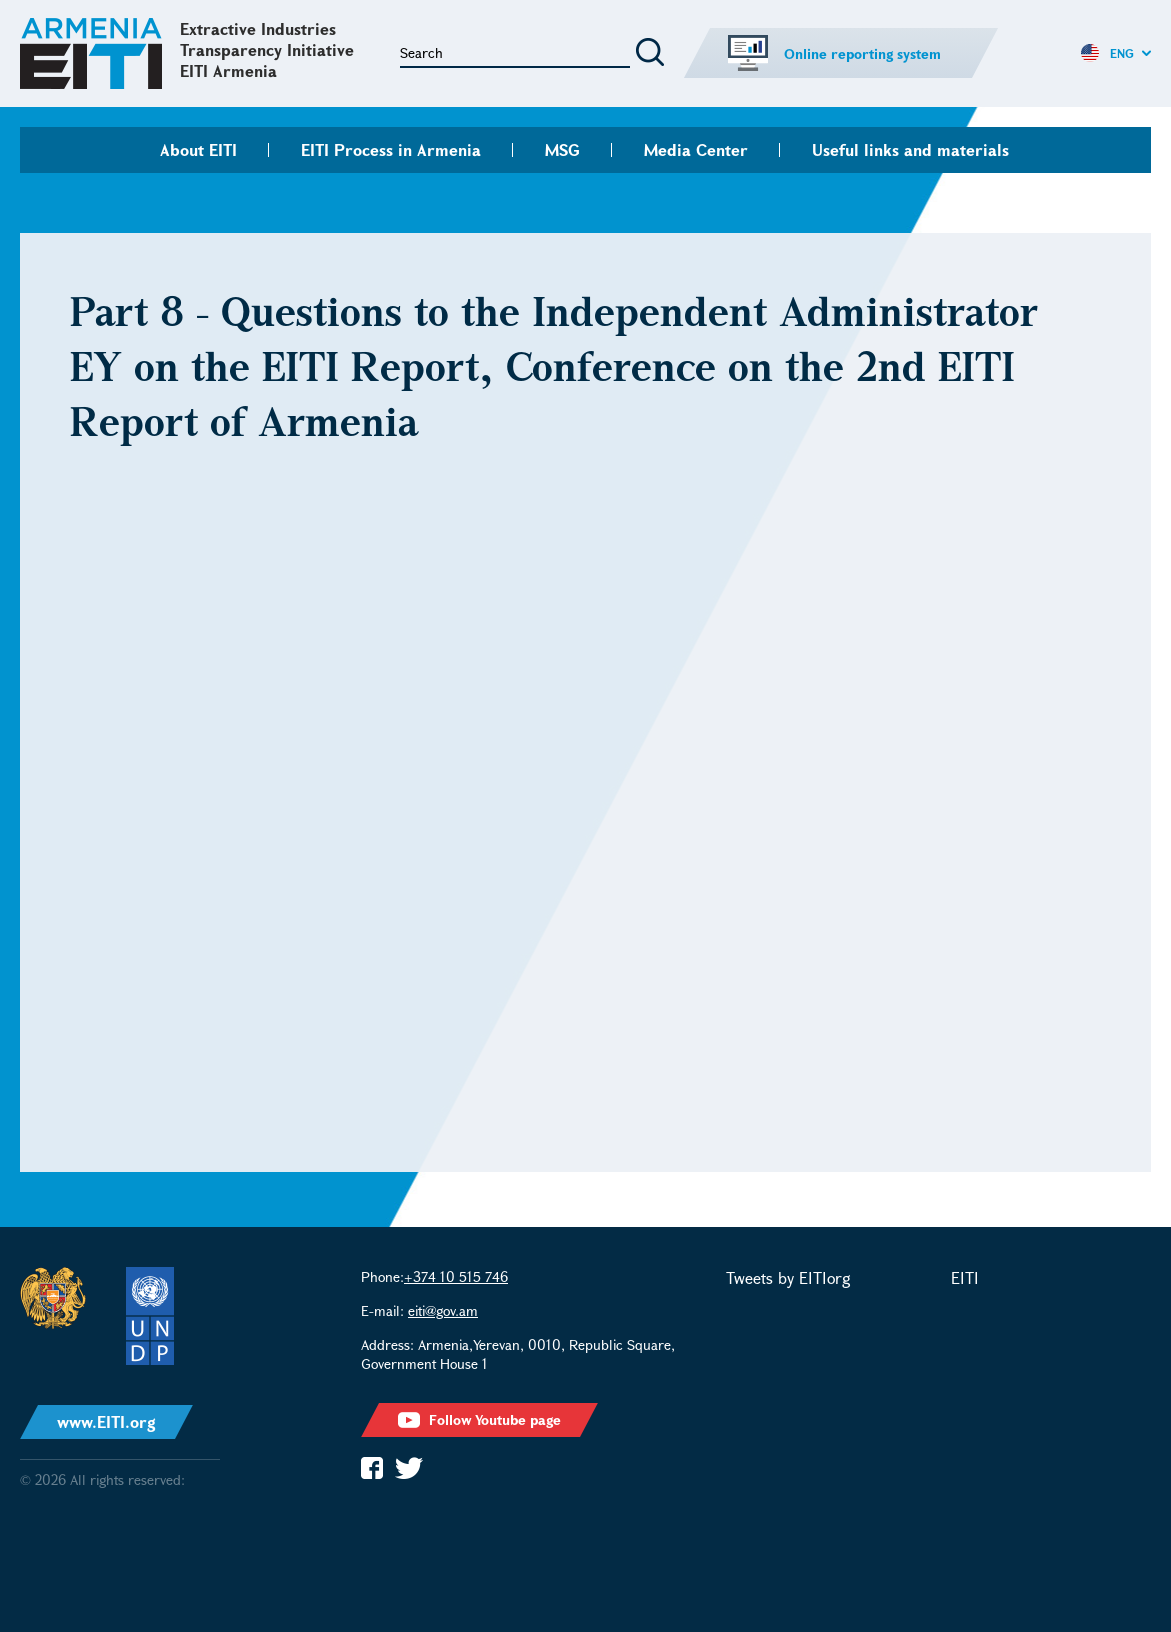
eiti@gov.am (443, 1310)
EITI (965, 1277)
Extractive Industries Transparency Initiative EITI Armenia (267, 49)
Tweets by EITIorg (788, 1277)
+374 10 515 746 (456, 1276)
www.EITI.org (106, 1421)
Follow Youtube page (479, 1419)
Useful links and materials (910, 149)
